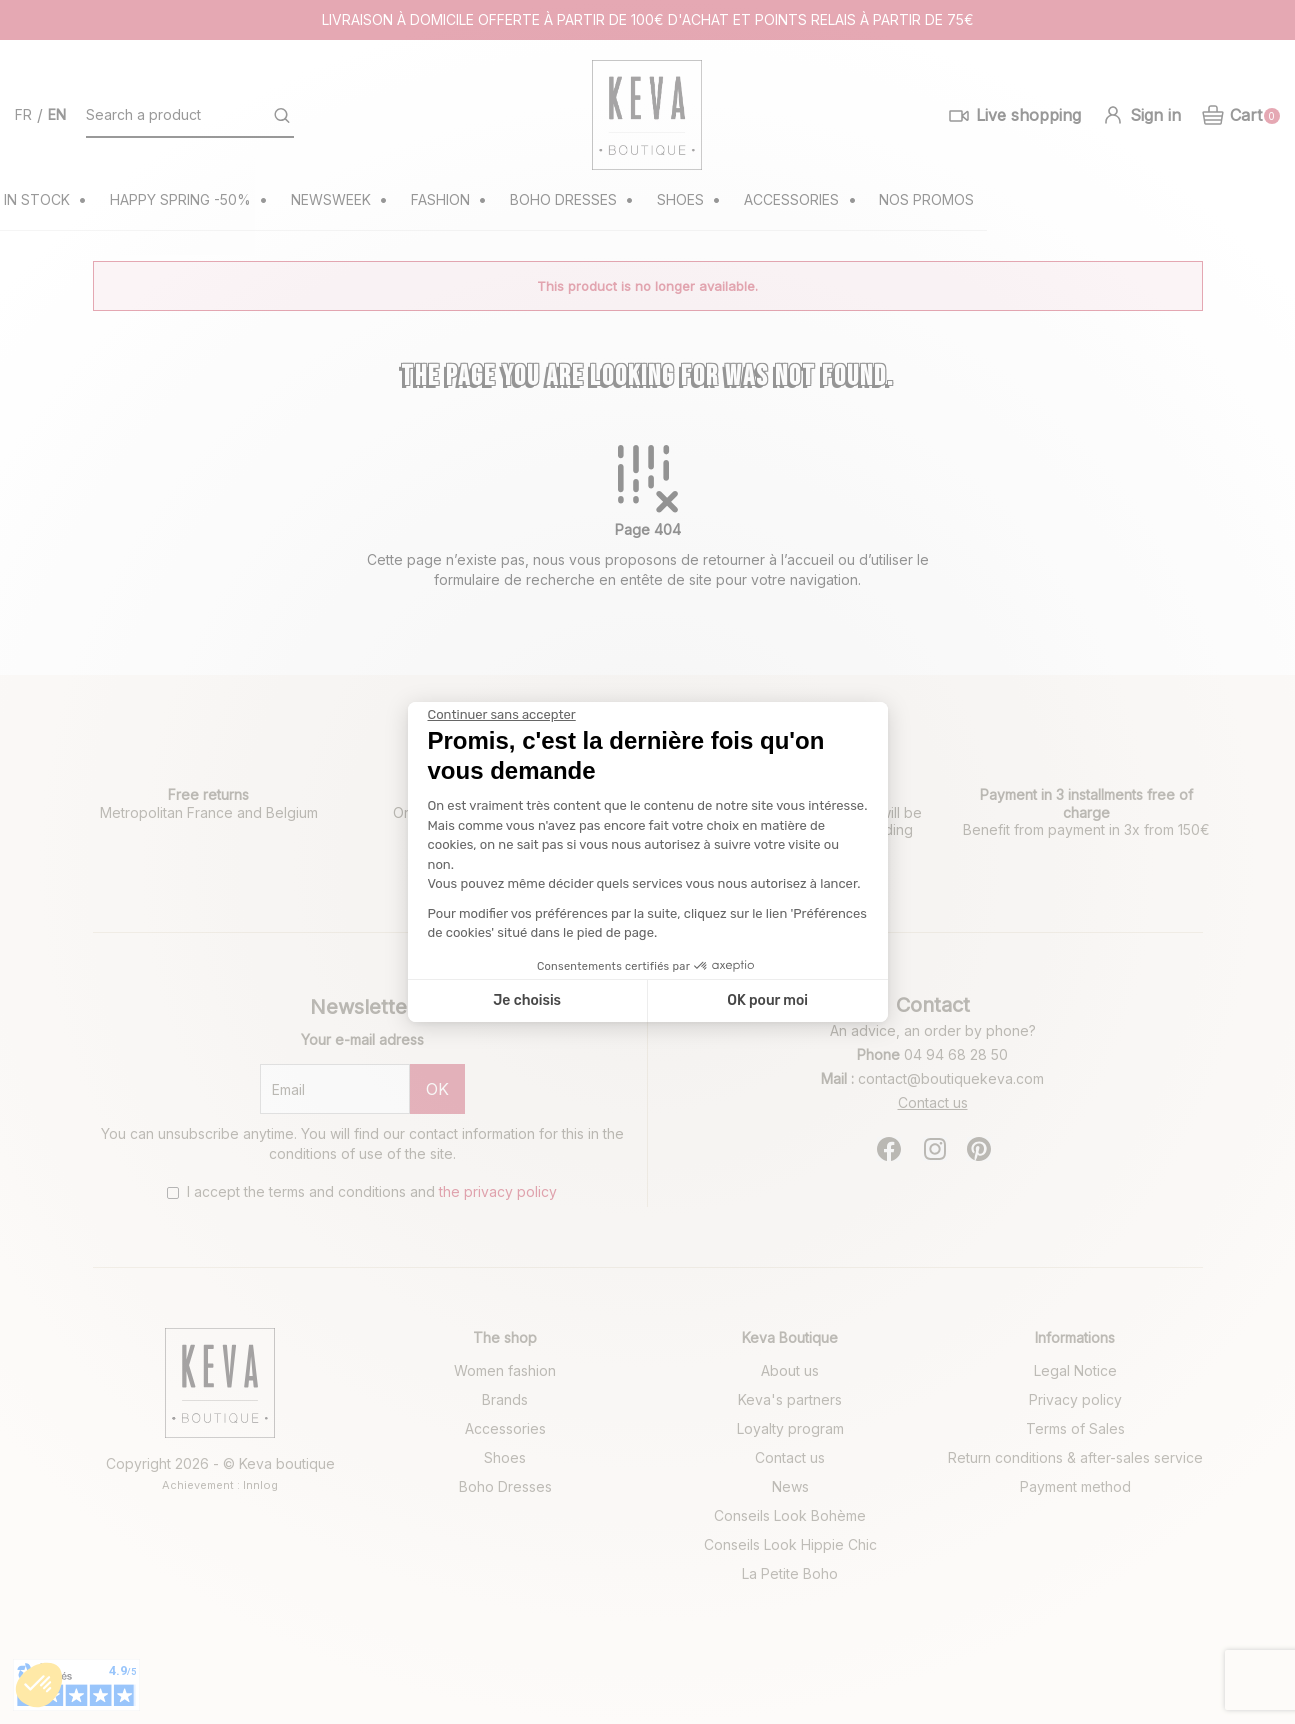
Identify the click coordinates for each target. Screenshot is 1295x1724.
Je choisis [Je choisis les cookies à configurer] (527, 1000)
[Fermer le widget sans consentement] (502, 715)
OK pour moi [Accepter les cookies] (767, 1000)
